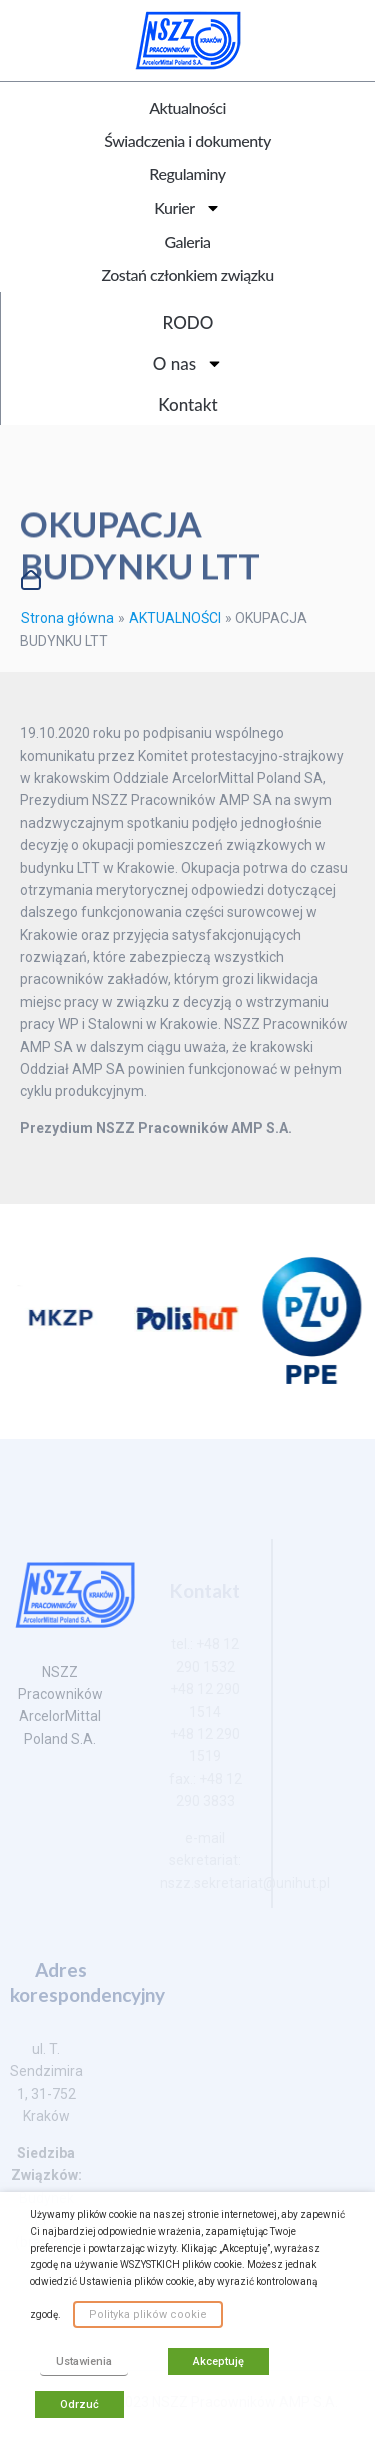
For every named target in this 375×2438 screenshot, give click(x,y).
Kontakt (187, 404)
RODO (188, 322)
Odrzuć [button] (79, 2404)
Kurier (187, 208)
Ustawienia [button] (84, 2361)
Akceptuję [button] (218, 2361)
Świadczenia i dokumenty (187, 140)
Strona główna (67, 618)
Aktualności (187, 107)
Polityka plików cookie (148, 2314)
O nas (188, 363)
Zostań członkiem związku (187, 274)
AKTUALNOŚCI (175, 618)
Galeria (187, 241)
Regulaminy (187, 173)
